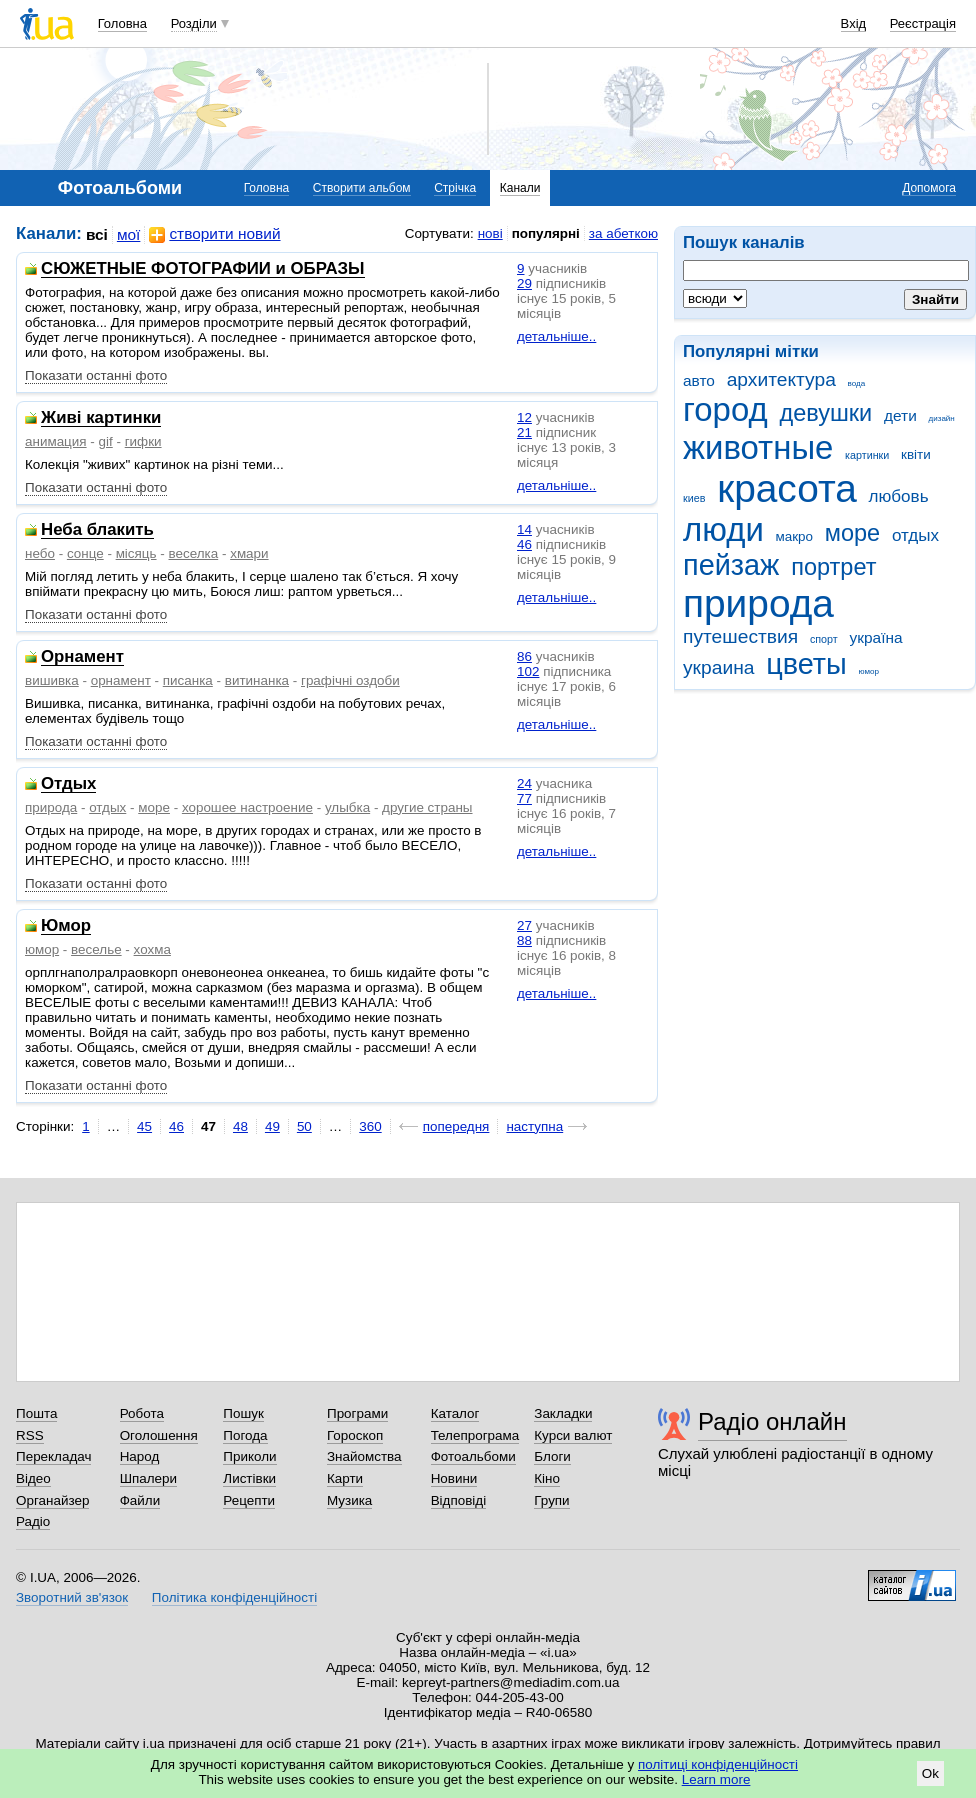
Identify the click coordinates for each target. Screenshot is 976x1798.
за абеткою (623, 233)
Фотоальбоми (473, 1456)
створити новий (214, 234)
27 (524, 925)
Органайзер (52, 1500)
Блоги (552, 1456)
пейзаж (731, 565)
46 (524, 544)
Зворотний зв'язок (72, 1597)
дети (900, 415)
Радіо (33, 1521)
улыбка (347, 807)
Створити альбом (362, 188)
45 (144, 1126)
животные (758, 447)
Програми (357, 1413)
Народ (140, 1456)
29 (524, 283)
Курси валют (573, 1435)
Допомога (929, 188)
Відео (33, 1478)
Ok (930, 1773)
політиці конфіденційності (718, 1764)
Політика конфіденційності (234, 1597)
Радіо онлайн (772, 1421)
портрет (833, 567)
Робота (142, 1413)
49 (272, 1126)
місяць (136, 553)
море (852, 533)
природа (758, 603)
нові (490, 233)
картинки (867, 455)
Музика (349, 1500)
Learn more (716, 1779)
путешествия (740, 636)
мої (129, 234)
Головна (122, 23)
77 (524, 798)
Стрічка (455, 188)
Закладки (563, 1413)
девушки (825, 413)
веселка (194, 553)
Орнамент (82, 657)
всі (97, 234)
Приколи (249, 1456)
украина (718, 667)
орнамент (121, 680)
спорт (824, 639)
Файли (140, 1500)
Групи (551, 1500)
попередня (456, 1126)
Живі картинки (101, 418)
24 (524, 783)
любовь (899, 496)
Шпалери (148, 1478)
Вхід (854, 23)
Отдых (68, 784)
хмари (249, 553)
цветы (806, 664)
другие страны (427, 807)
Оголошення (159, 1435)
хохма (152, 949)
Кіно (547, 1478)
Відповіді (459, 1500)
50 (304, 1126)
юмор (869, 671)
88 (524, 940)
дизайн (942, 418)
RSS (30, 1435)
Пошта (36, 1413)
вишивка (52, 680)
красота (787, 488)
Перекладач (53, 1456)
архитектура (781, 379)
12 (524, 417)
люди (723, 529)
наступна (534, 1126)
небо (40, 553)
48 (240, 1126)
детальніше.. (556, 336)
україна (875, 637)
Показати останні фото (96, 375)
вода (857, 383)
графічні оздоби (350, 680)
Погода (245, 1435)
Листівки (249, 1478)
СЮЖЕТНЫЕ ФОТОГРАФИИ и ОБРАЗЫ (203, 269)
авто (699, 380)
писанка (188, 680)
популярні (546, 233)
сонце (85, 553)
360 (370, 1126)
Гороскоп (355, 1435)
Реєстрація (923, 23)
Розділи (194, 23)
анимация (56, 441)
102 (528, 671)
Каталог (455, 1413)
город (725, 409)
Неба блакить (97, 530)
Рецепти (249, 1500)
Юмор (66, 926)
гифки (143, 441)
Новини (454, 1478)
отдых (915, 535)
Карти (345, 1478)
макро (795, 536)
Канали (520, 188)
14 (524, 529)
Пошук (243, 1413)
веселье (96, 949)
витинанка (257, 680)
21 (524, 432)
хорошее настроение (247, 807)
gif (106, 441)
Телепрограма (475, 1435)
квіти (916, 454)
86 (524, 656)
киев (694, 498)
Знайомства (364, 1456)
